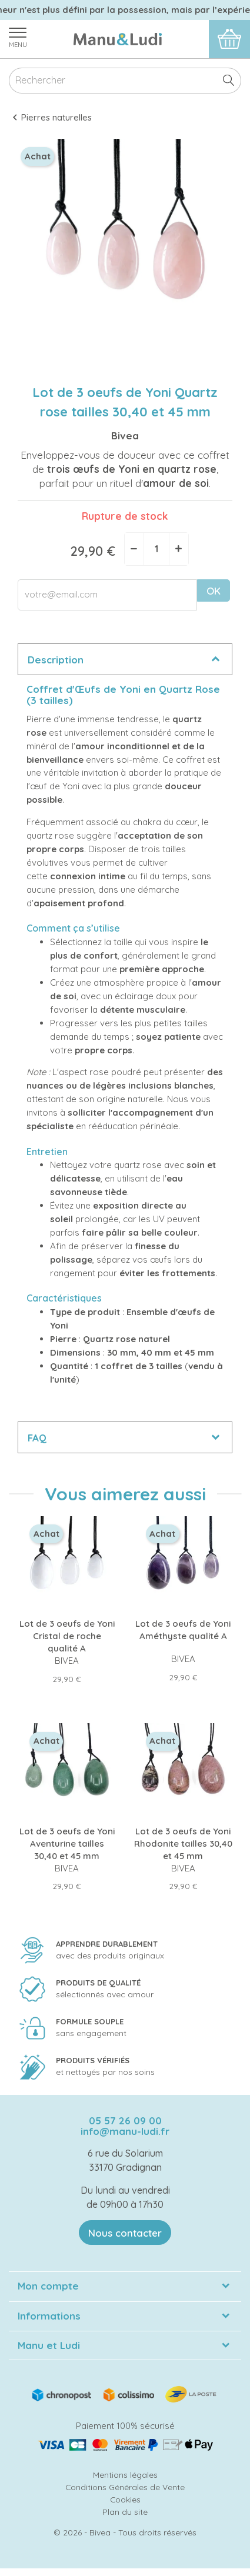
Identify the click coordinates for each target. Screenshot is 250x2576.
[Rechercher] (125, 81)
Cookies (125, 2499)
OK (213, 591)
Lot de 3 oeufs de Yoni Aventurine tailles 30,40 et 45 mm (67, 1843)
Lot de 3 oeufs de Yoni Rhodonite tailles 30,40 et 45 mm (183, 1843)
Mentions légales (125, 2475)
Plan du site (125, 2512)
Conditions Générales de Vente (125, 2487)
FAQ (37, 1438)
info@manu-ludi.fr (125, 2131)
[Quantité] (156, 549)
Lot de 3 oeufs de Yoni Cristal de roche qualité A (67, 1636)
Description (56, 659)
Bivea (125, 435)
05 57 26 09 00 (125, 2120)
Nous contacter (125, 2233)
